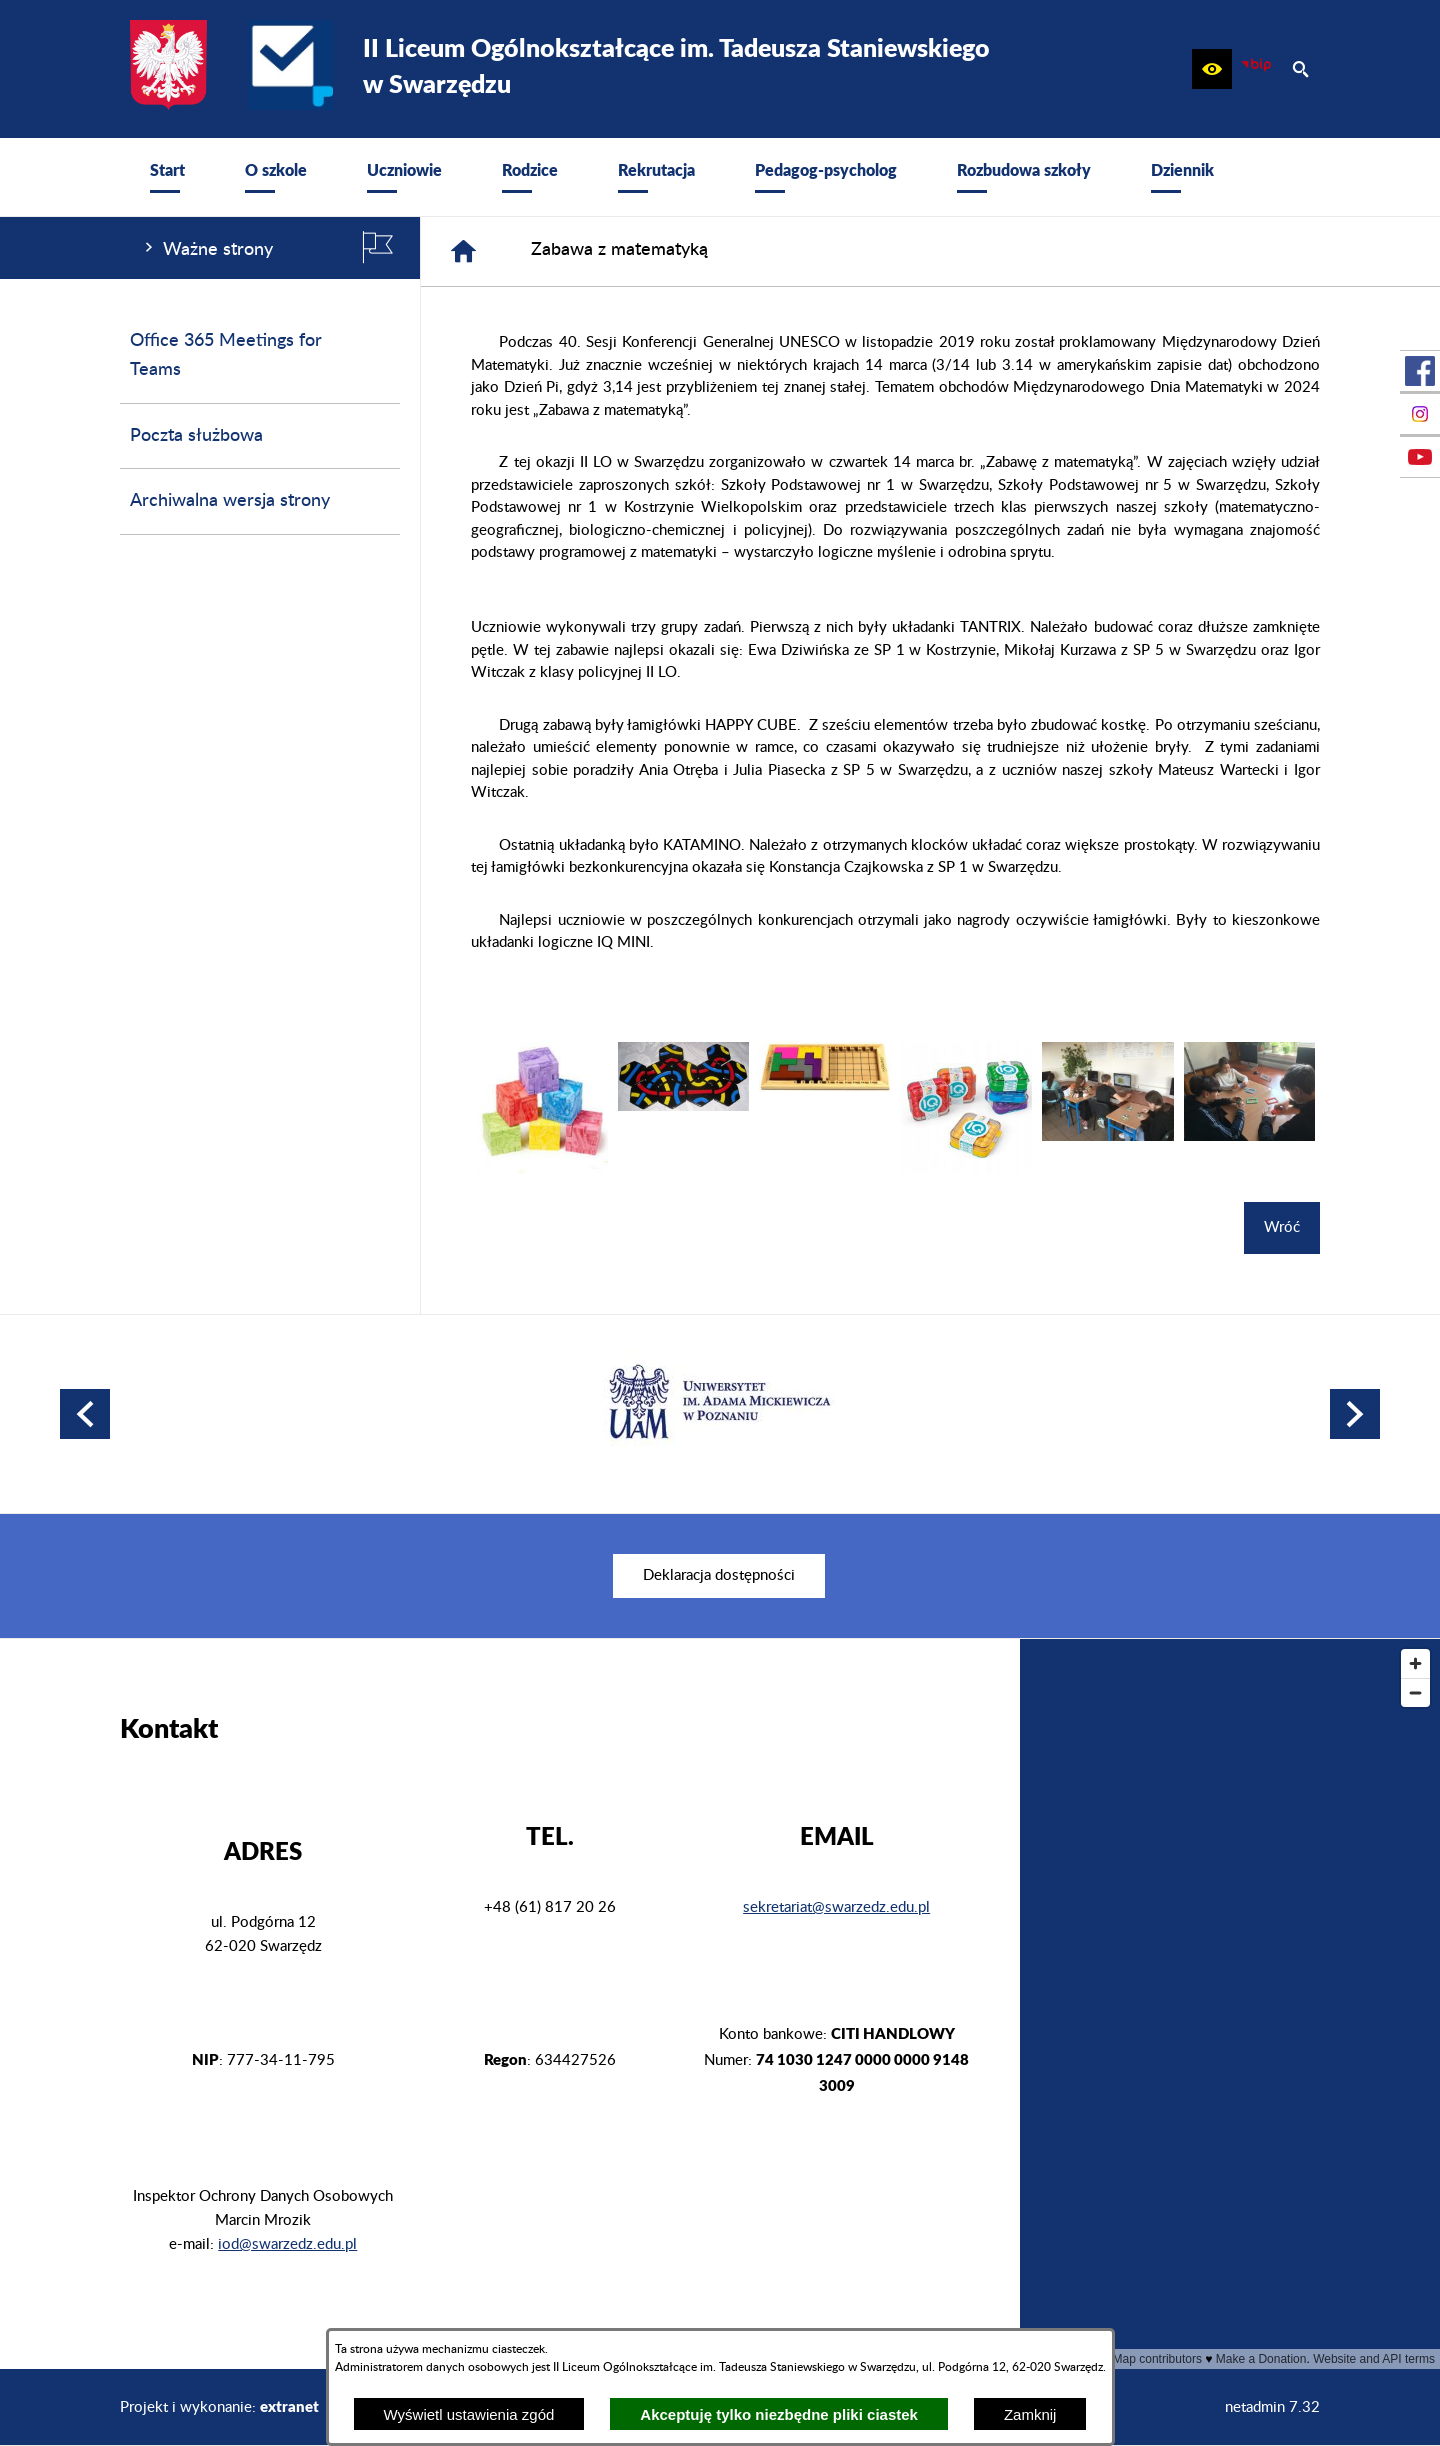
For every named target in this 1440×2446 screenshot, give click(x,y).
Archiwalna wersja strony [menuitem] (230, 501)
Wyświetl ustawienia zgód (469, 2414)
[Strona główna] (463, 251)
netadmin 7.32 (1272, 2407)
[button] (1212, 69)
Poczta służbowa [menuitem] (196, 436)
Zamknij (1030, 2414)
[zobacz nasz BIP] (1256, 69)
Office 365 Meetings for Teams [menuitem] (226, 355)
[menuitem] (167, 177)
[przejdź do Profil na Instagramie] (1420, 414)
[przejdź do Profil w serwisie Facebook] (1420, 371)
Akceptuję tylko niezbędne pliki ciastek (779, 2414)
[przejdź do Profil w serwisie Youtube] (1420, 457)
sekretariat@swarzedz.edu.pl (836, 1907)
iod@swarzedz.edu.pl (287, 2244)
